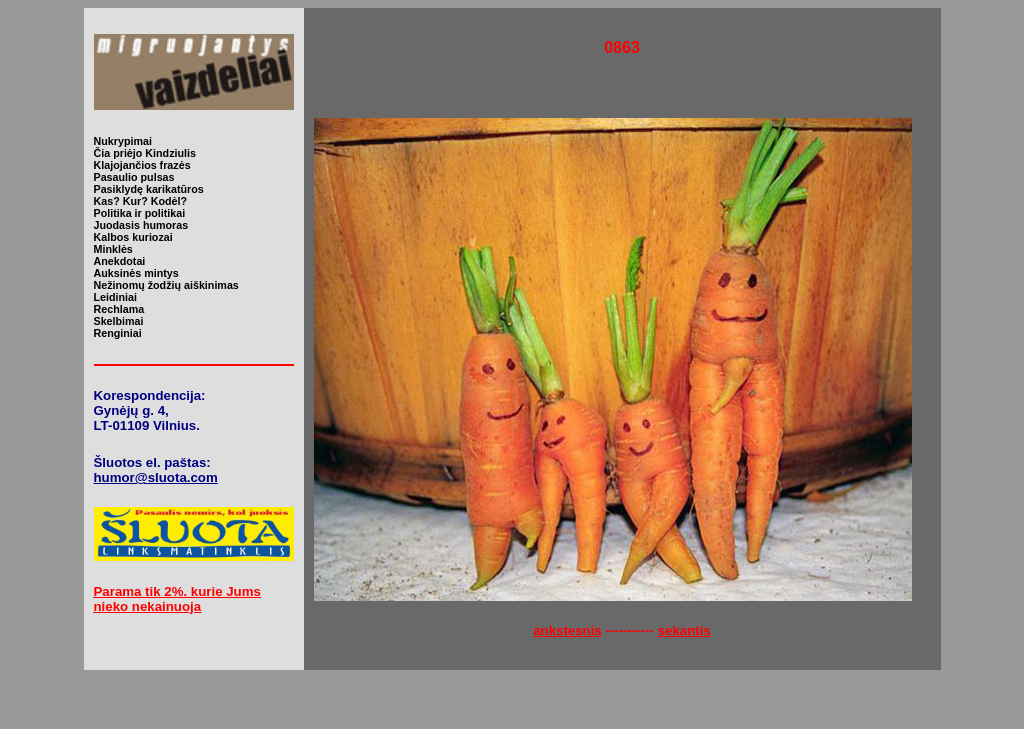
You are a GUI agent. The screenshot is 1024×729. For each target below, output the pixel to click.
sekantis (684, 630)
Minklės (113, 249)
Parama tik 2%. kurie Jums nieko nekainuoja (177, 599)
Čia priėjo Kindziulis (145, 153)
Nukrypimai (123, 141)
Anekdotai (120, 261)
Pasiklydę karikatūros (149, 189)
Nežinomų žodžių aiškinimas (166, 285)
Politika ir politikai (140, 213)
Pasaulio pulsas (134, 177)
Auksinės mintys (136, 273)
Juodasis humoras (141, 225)
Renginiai (118, 333)
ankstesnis (567, 630)
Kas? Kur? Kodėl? (141, 201)
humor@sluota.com (156, 477)
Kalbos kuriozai (133, 237)
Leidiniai (115, 297)
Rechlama (119, 309)
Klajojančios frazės (142, 165)
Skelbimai (119, 321)
